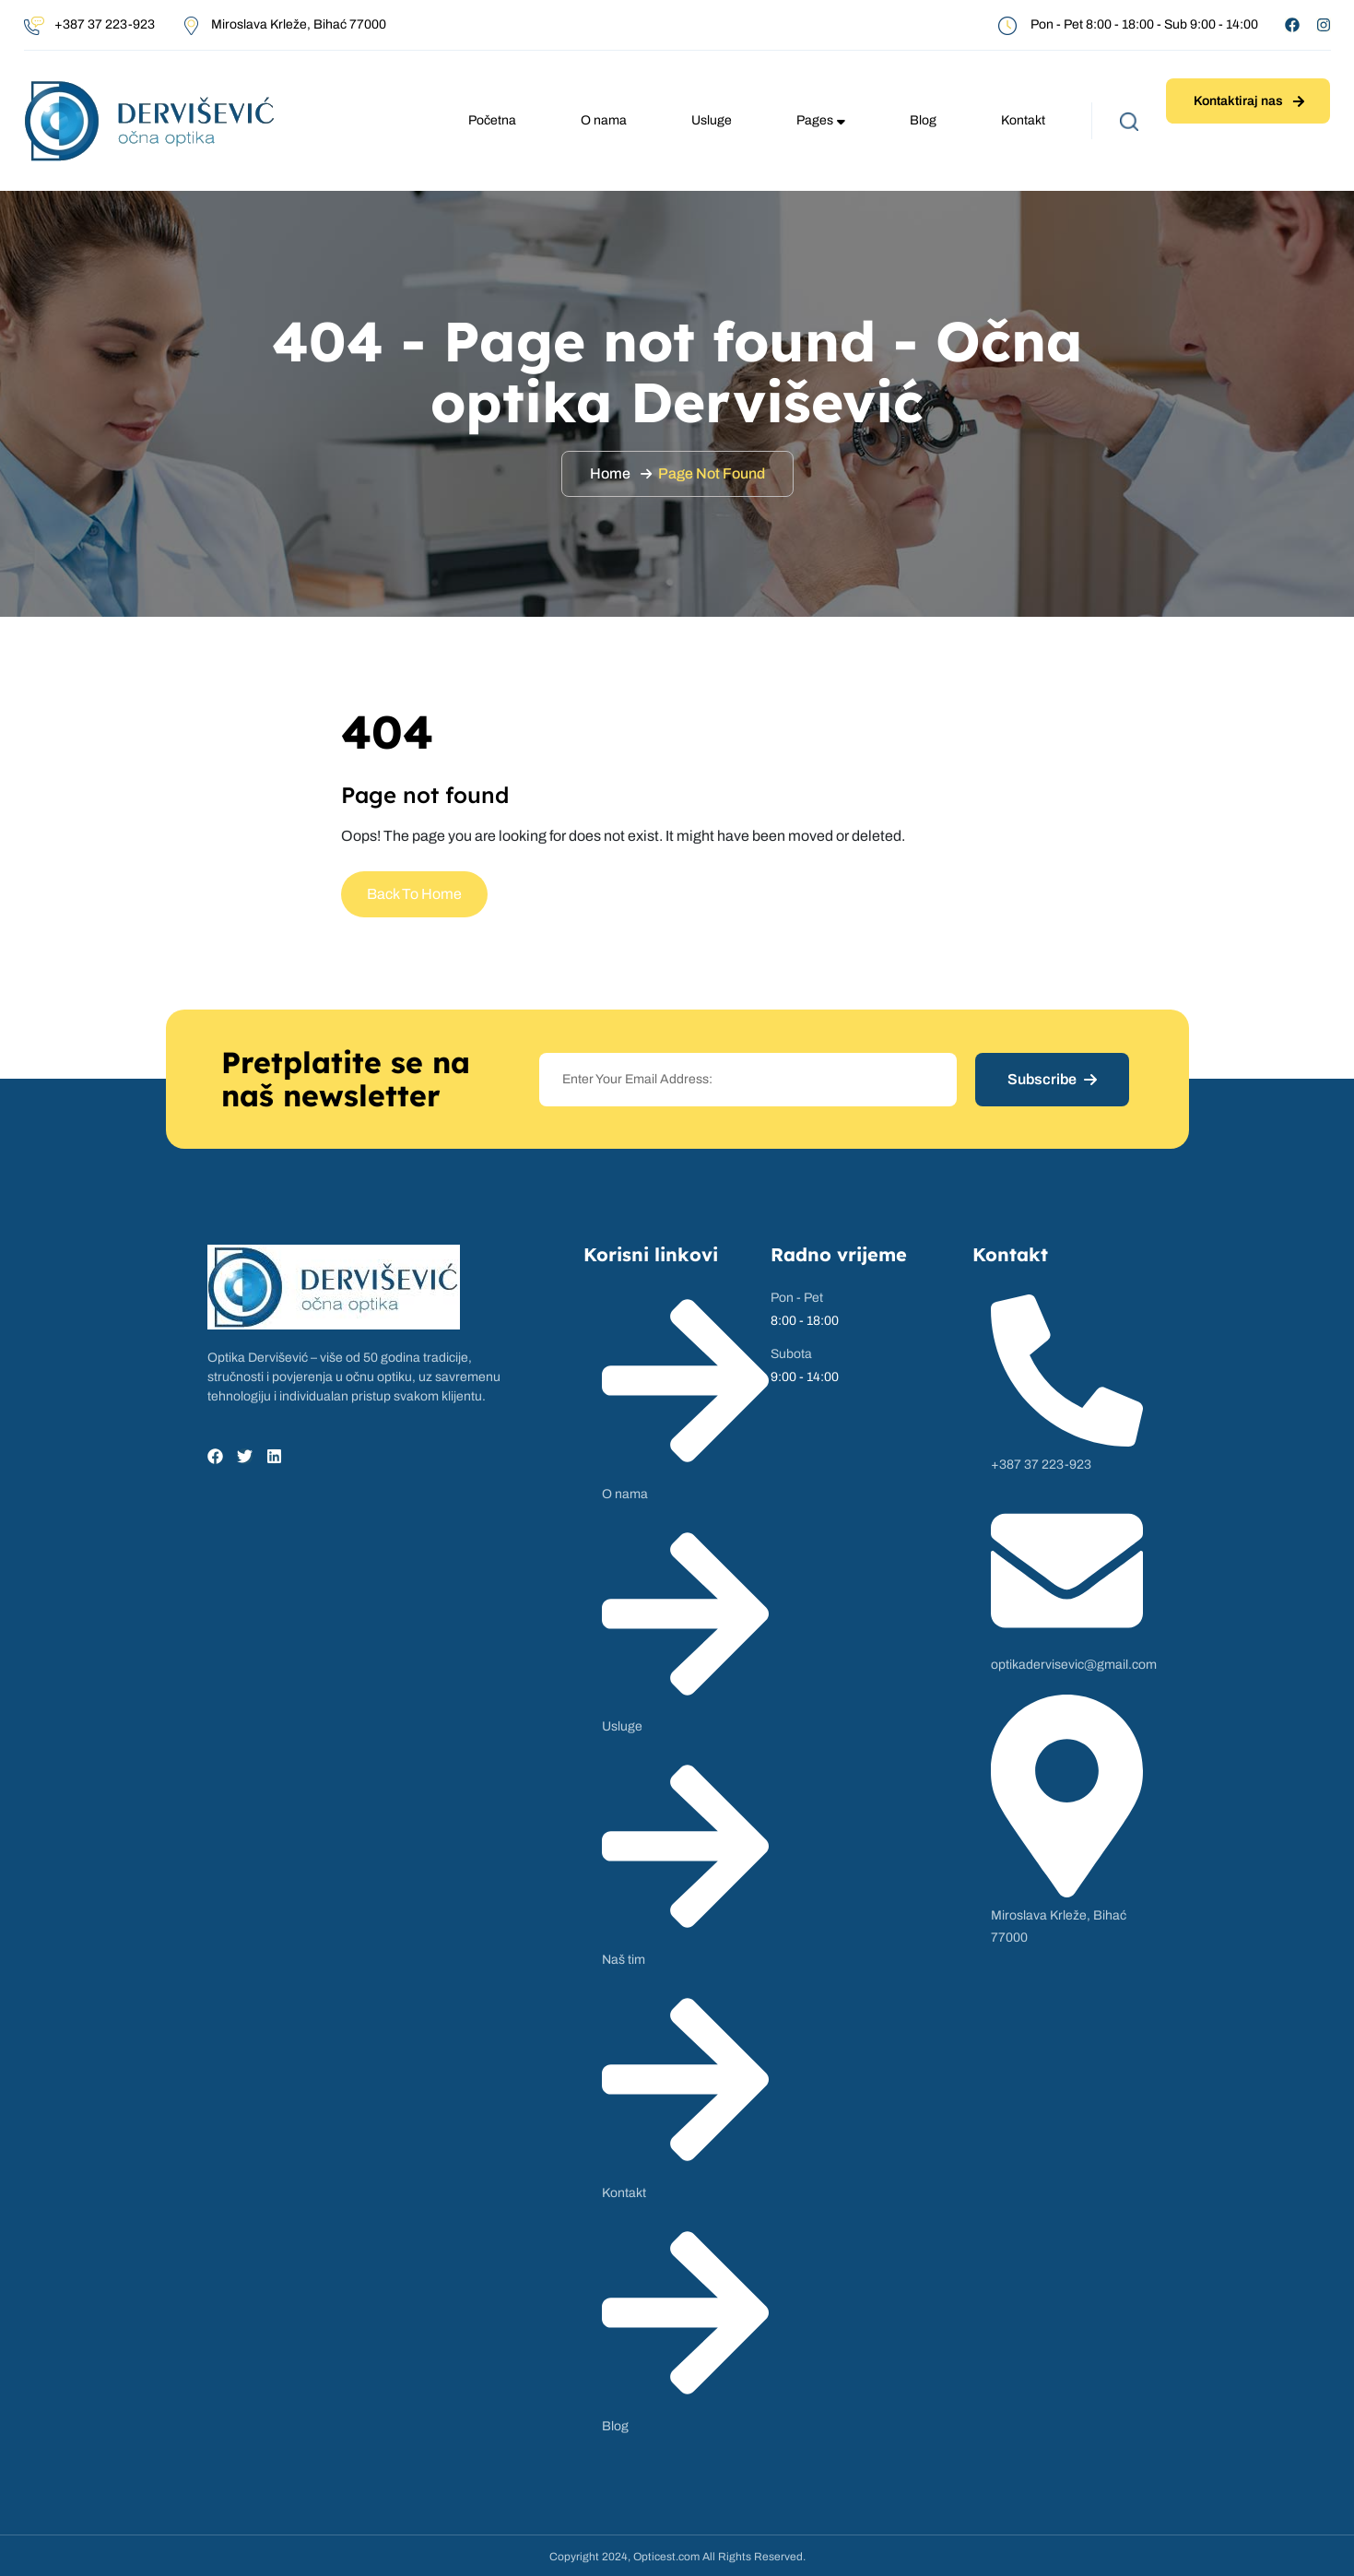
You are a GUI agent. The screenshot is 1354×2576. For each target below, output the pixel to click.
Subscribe (1052, 1079)
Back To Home (414, 894)
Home (610, 473)
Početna (492, 120)
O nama (604, 120)
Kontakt (1023, 120)
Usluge (711, 120)
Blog (923, 120)
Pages (820, 120)
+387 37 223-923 (104, 24)
